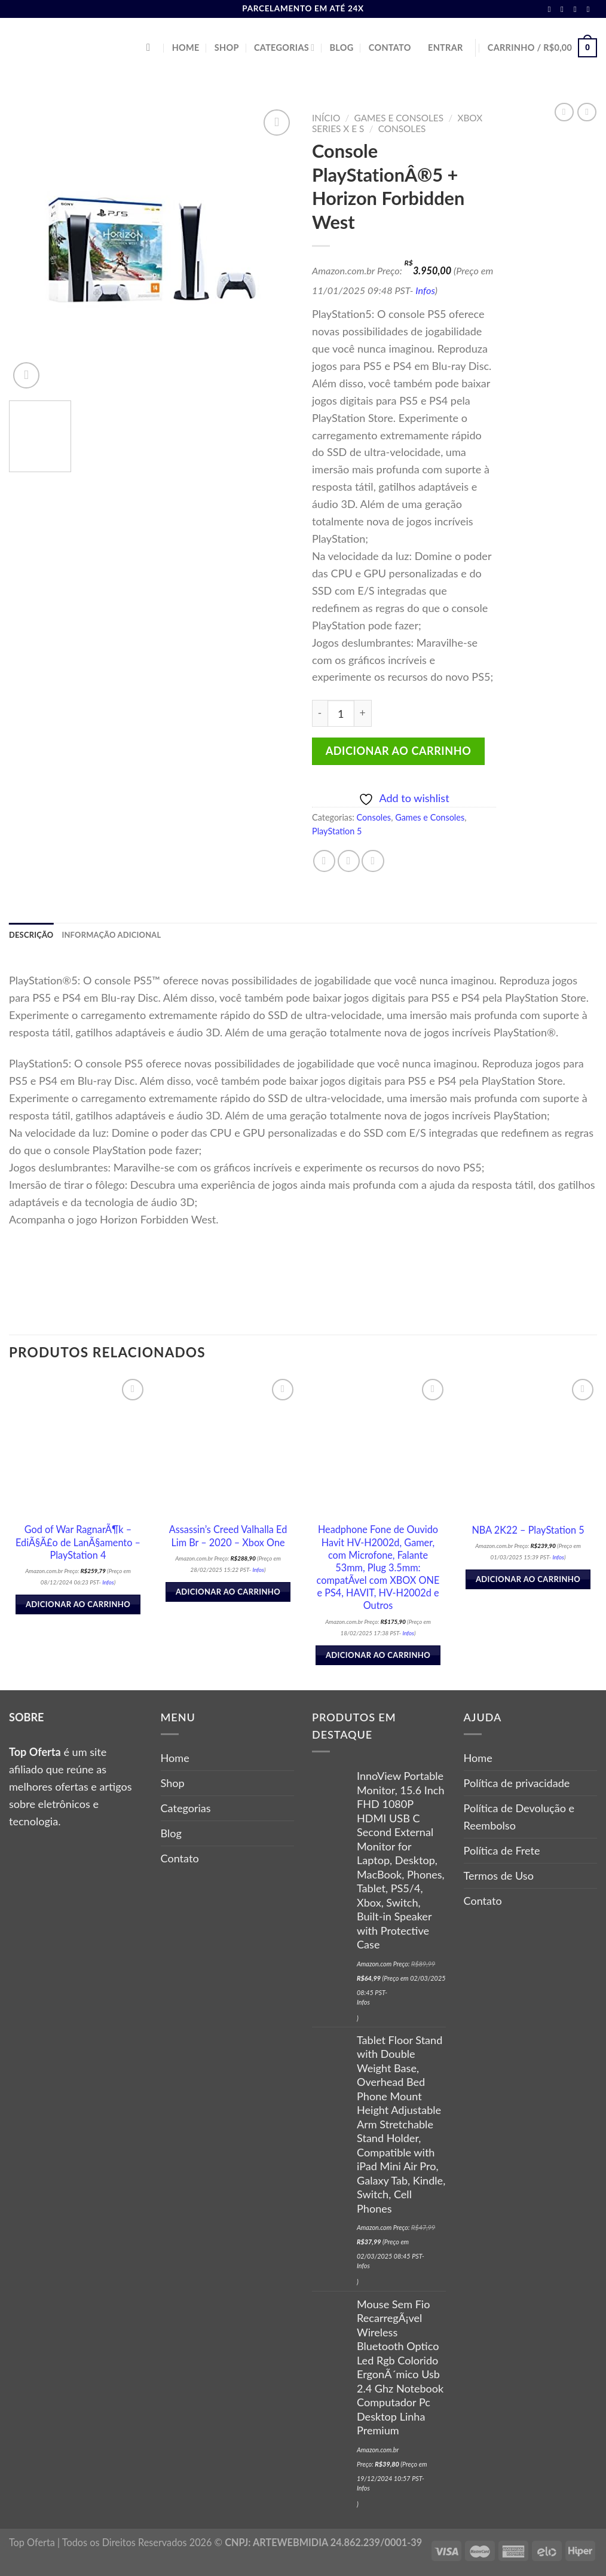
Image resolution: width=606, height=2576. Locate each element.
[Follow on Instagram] (565, 9)
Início (326, 117)
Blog (342, 47)
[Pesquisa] (151, 48)
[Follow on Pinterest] (590, 9)
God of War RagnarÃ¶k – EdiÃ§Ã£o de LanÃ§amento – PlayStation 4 (78, 1543)
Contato (390, 47)
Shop (227, 47)
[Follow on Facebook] (551, 9)
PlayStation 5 (337, 831)
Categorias (284, 47)
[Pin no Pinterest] (373, 861)
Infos (424, 290)
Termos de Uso (499, 1876)
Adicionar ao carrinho (399, 750)
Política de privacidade (517, 1784)
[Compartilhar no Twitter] (349, 861)
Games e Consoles (399, 117)
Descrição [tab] (34, 936)
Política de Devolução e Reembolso (519, 1818)
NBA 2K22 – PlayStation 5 (528, 1531)
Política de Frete (502, 1851)
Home (186, 47)
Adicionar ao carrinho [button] (78, 1606)
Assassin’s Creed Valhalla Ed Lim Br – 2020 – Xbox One (228, 1537)
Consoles (402, 128)
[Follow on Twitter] (578, 9)
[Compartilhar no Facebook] (324, 861)
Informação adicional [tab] (123, 936)
